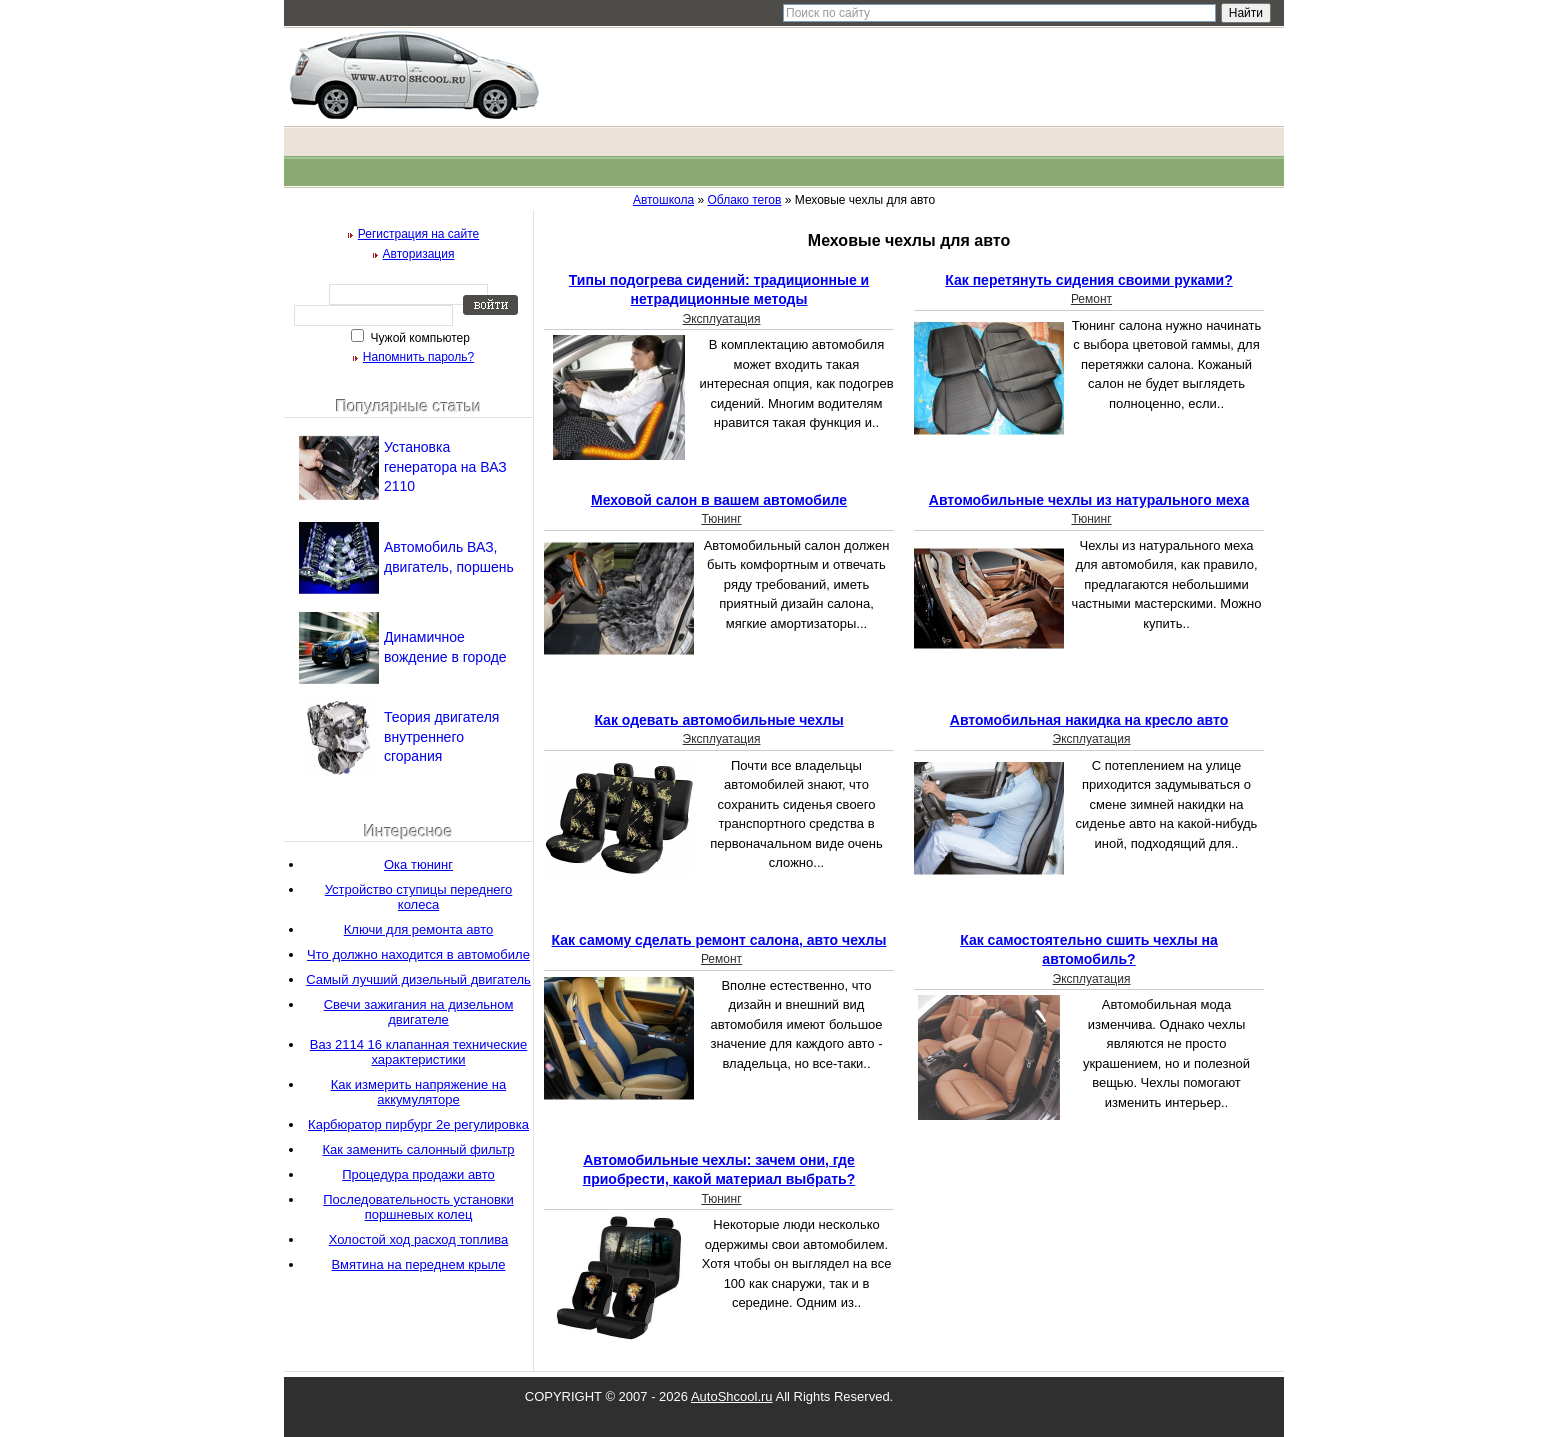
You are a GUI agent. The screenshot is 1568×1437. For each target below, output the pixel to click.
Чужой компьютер (418, 338)
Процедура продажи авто (418, 1174)
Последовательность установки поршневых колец (418, 1207)
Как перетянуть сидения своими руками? (1088, 280)
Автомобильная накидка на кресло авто (1089, 720)
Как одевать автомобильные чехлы (718, 720)
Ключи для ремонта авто (418, 929)
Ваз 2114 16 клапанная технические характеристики (418, 1052)
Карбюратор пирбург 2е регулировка (418, 1124)
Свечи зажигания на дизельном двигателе (419, 1012)
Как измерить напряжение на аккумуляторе (419, 1092)
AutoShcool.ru (732, 1396)
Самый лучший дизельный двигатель (418, 979)
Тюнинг (721, 519)
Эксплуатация (722, 319)
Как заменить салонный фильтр (419, 1149)
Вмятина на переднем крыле (419, 1264)
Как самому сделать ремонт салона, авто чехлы (719, 940)
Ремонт (1091, 299)
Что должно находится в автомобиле (418, 954)
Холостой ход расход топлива (419, 1239)
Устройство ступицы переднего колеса (419, 897)
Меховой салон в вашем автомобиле (719, 500)
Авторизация (419, 254)
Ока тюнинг (418, 864)
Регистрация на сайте (419, 234)
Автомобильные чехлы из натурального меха (1089, 500)
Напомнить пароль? (418, 357)
